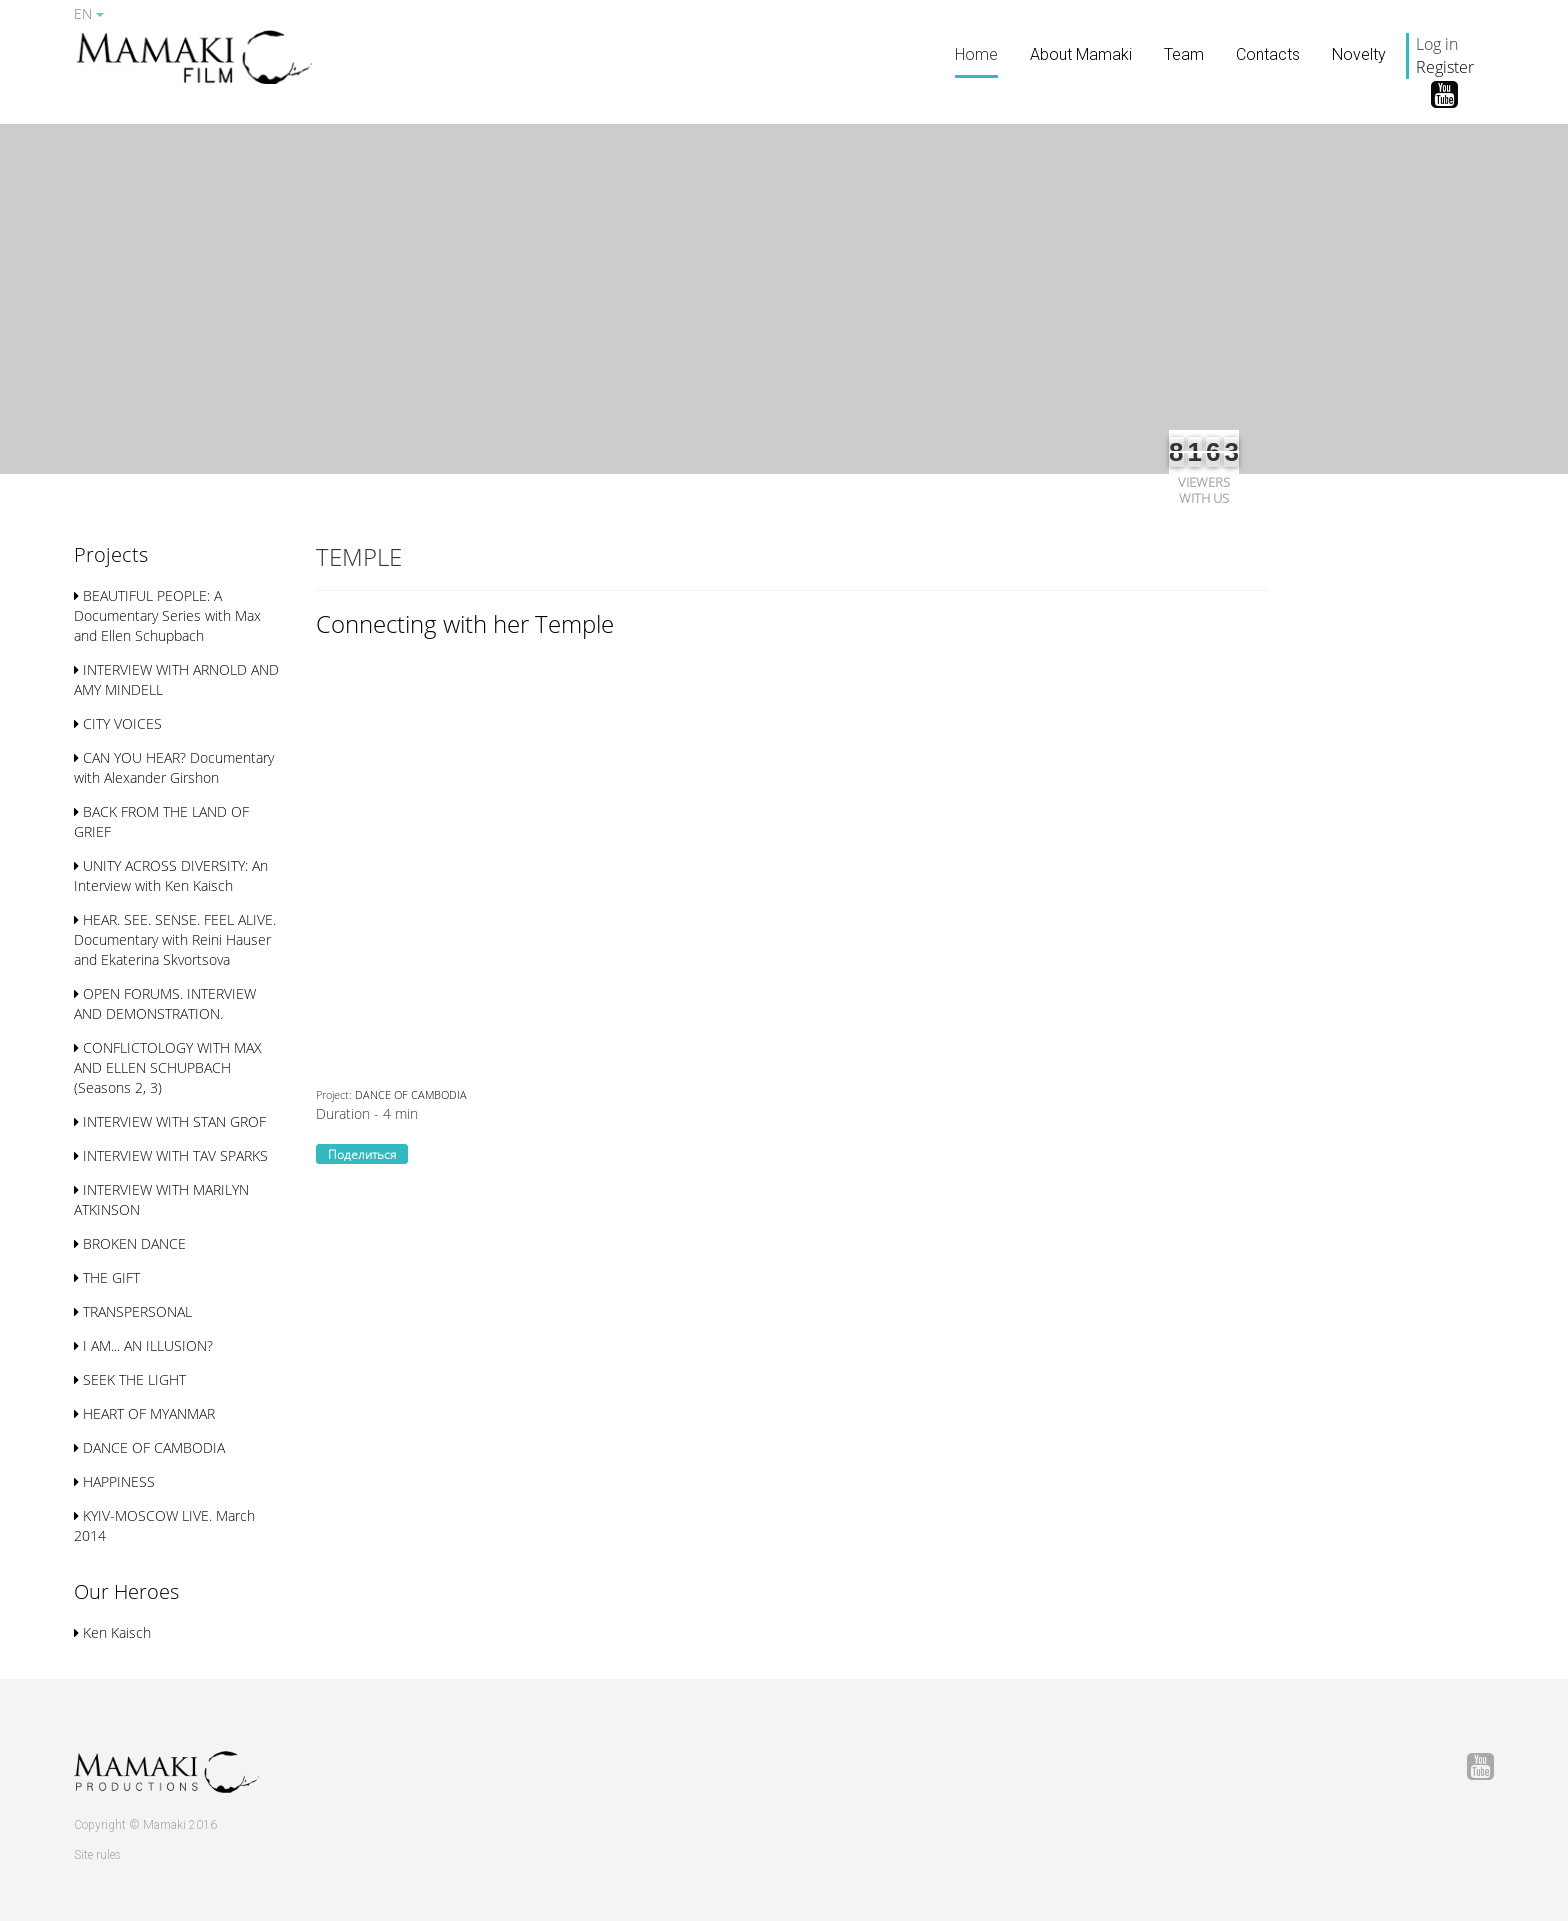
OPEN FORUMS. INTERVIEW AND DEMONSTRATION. (165, 1003)
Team (1184, 54)
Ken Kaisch (112, 1632)
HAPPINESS (114, 1481)
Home (976, 54)
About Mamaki (1081, 54)
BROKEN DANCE (130, 1243)
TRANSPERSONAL (133, 1311)
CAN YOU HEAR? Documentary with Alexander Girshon (174, 767)
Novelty (1359, 54)
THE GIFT (107, 1277)
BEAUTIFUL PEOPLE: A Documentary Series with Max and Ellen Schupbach (167, 615)
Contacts (1268, 54)
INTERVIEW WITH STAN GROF (170, 1121)
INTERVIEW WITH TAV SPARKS (171, 1155)
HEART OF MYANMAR (144, 1413)
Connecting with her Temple (465, 623)
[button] (111, 556)
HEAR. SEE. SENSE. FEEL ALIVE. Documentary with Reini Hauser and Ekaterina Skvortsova (175, 939)
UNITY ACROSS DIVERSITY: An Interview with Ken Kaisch (171, 875)
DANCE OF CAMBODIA (149, 1447)
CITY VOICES (118, 723)
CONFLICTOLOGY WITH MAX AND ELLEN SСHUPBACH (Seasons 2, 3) (168, 1067)
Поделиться (362, 1154)
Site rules (97, 1855)
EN (89, 13)
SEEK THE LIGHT (130, 1379)
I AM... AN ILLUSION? (143, 1345)
